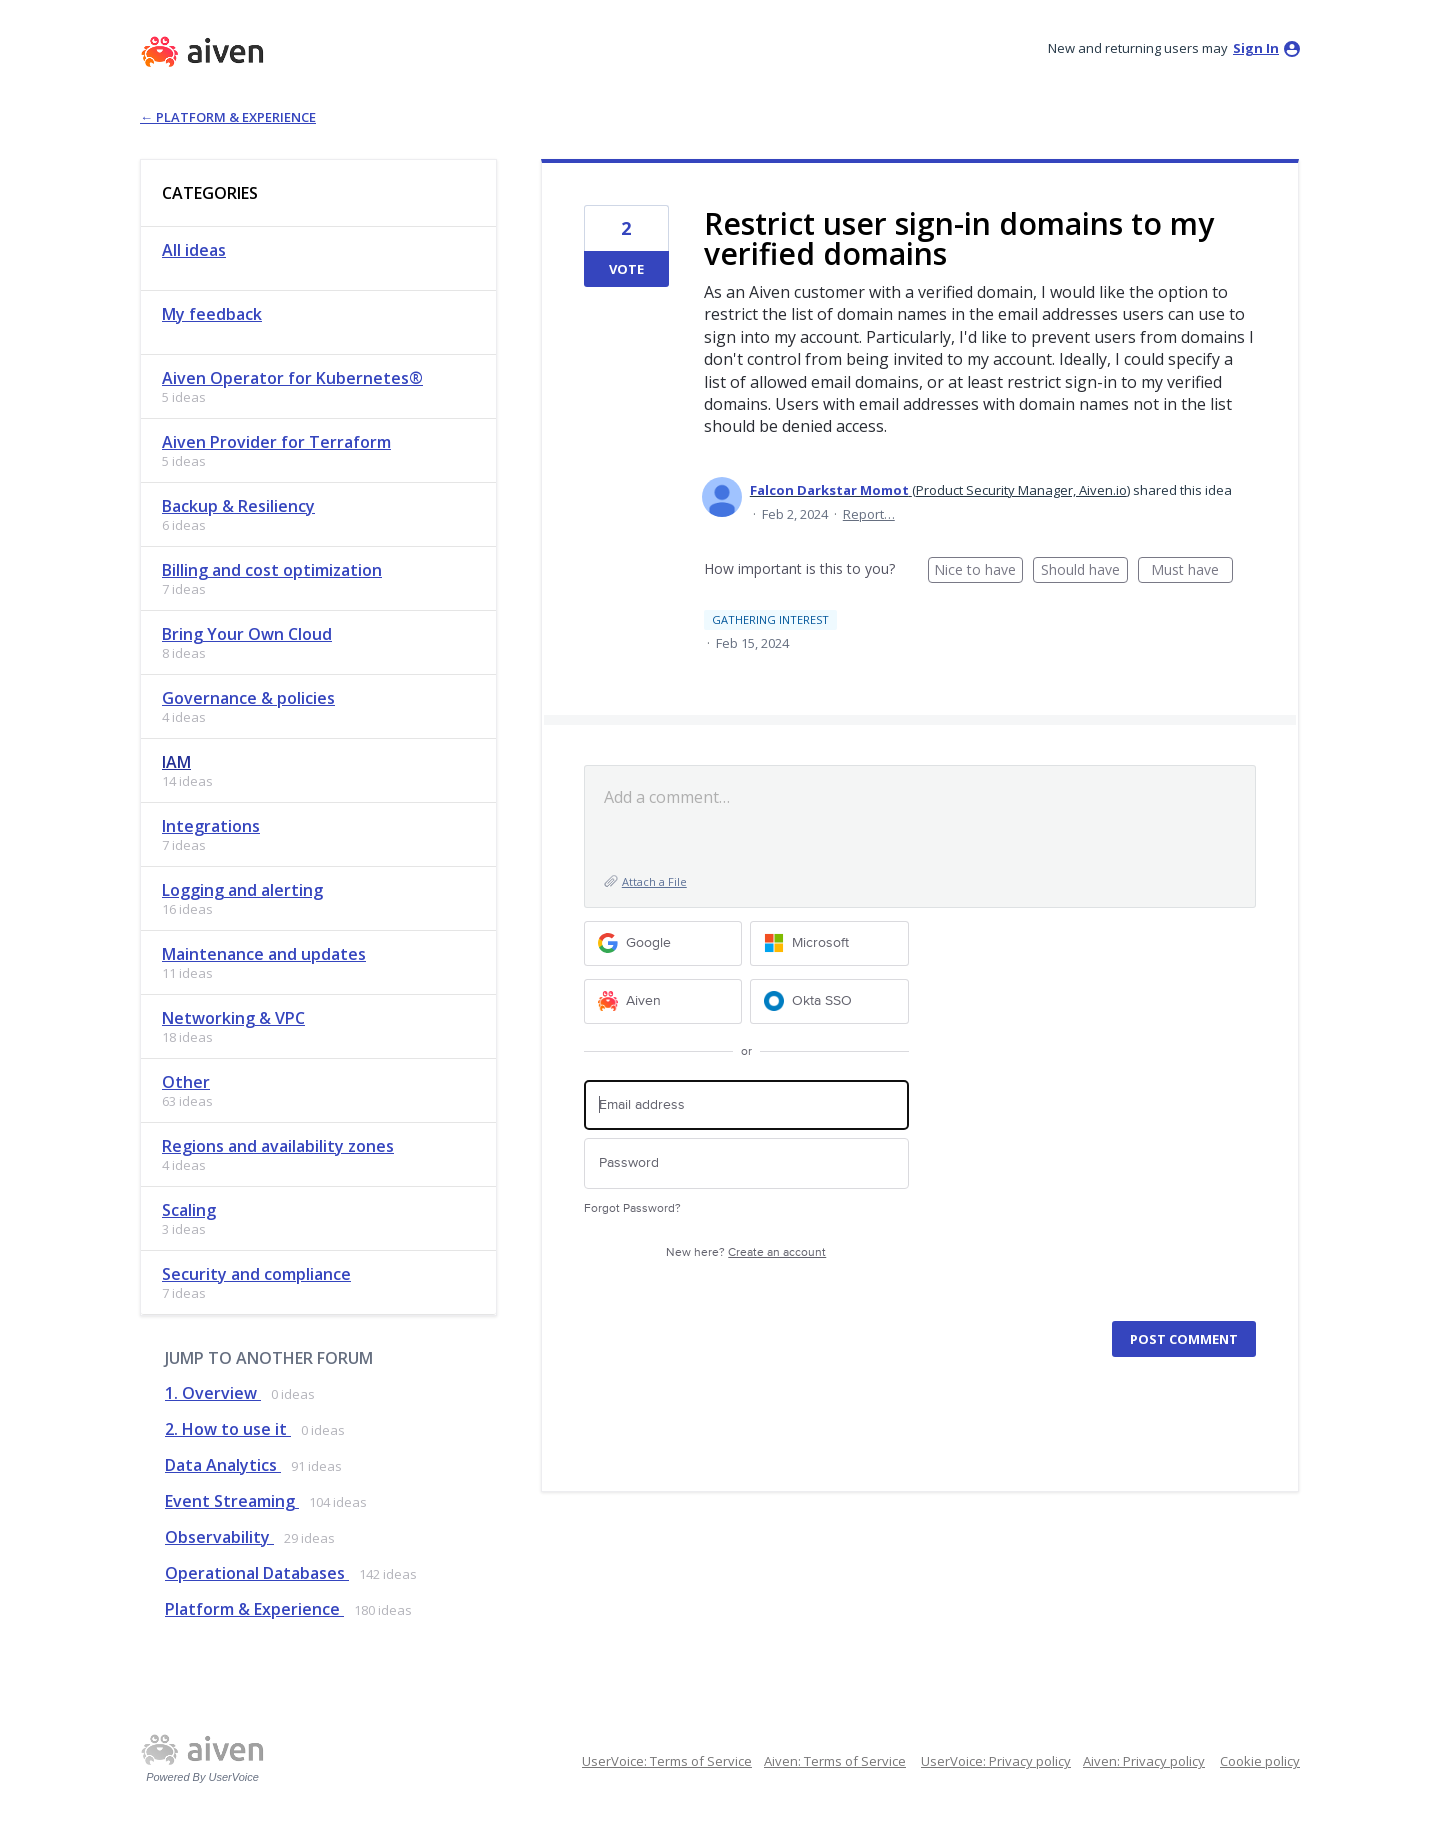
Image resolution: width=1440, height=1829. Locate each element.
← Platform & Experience (228, 117)
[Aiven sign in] (663, 1001)
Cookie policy (1260, 1761)
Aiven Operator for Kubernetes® (292, 378)
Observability (219, 1537)
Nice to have (978, 571)
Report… (869, 514)
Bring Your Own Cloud (247, 634)
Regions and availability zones (278, 1146)
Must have (1192, 571)
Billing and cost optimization (272, 570)
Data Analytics (223, 1465)
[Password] (746, 1163)
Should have (1084, 571)
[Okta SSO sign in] (829, 1001)
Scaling (189, 1210)
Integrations (211, 826)
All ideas (194, 250)
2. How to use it (228, 1429)
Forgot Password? (632, 1208)
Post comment (1184, 1339)
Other (186, 1082)
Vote (626, 269)
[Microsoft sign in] (829, 943)
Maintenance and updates (264, 954)
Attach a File (654, 881)
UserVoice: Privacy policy (996, 1761)
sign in (1256, 48)
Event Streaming (232, 1501)
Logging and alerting (242, 890)
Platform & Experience (254, 1609)
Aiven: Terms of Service (835, 1761)
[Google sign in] (663, 943)
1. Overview (213, 1393)
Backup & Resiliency (238, 506)
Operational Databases (257, 1573)
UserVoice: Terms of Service (667, 1761)
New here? (746, 1252)
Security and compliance (256, 1274)
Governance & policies (248, 698)
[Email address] (746, 1105)
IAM (176, 762)
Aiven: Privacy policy (1144, 1761)
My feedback (212, 314)
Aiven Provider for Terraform (276, 442)
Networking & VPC (233, 1018)
